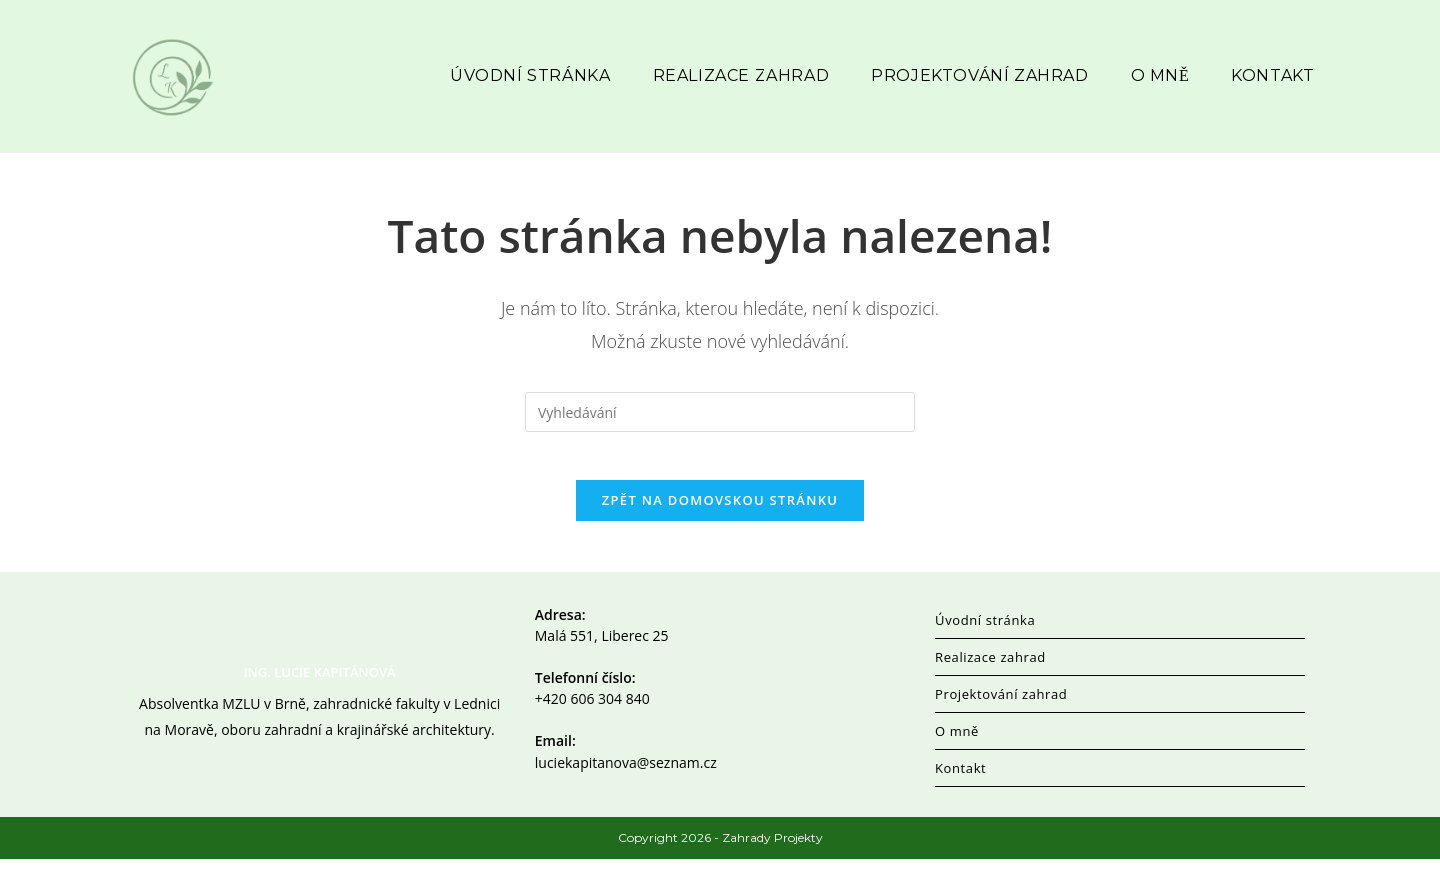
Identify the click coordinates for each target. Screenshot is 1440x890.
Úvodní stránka (985, 651)
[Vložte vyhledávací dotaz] (720, 430)
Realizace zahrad (990, 688)
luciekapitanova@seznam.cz (626, 792)
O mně (957, 762)
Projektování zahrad (1001, 725)
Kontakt (960, 799)
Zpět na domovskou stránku (720, 531)
